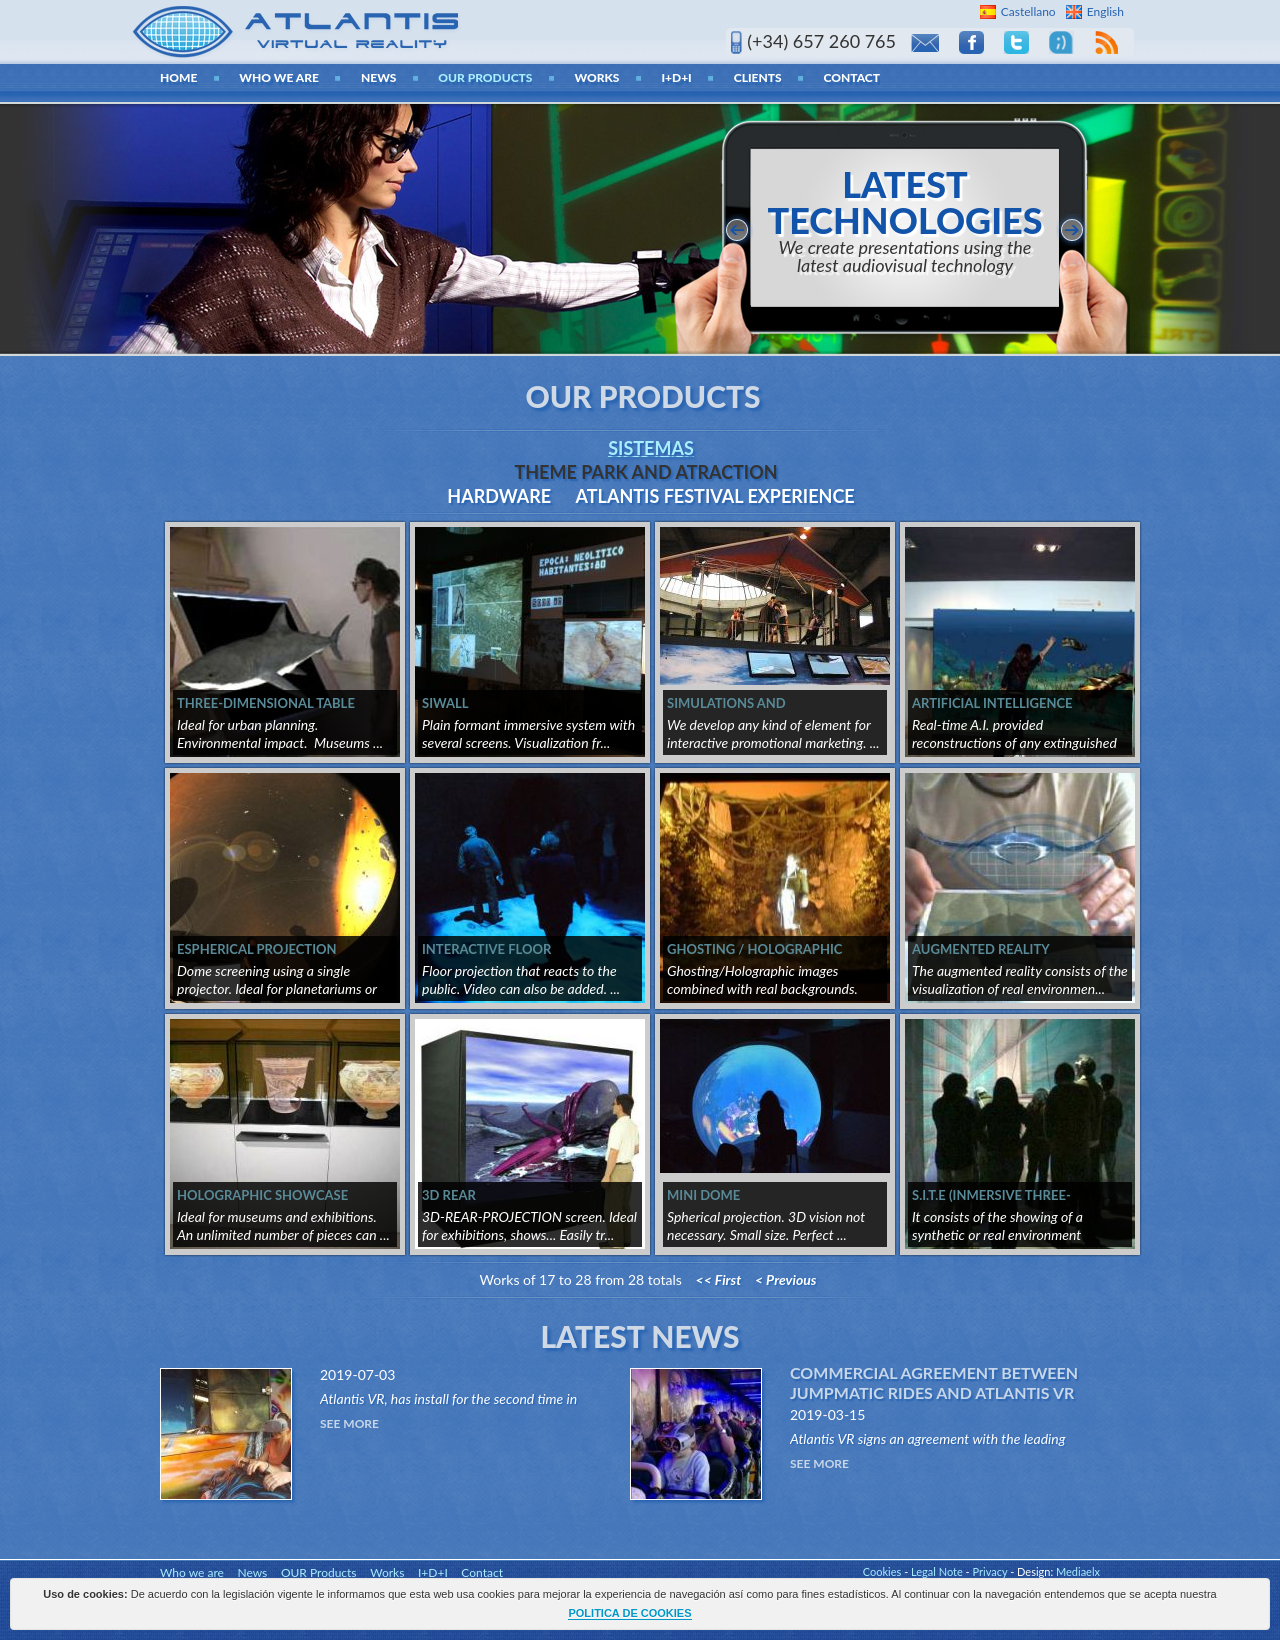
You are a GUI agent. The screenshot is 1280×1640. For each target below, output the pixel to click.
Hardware (499, 496)
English (1105, 11)
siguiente (1072, 230)
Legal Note (937, 1571)
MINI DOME (703, 1195)
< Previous (786, 1279)
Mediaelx (1078, 1571)
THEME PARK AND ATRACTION (645, 472)
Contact (852, 77)
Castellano (1028, 11)
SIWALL (445, 703)
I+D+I (676, 77)
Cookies (882, 1571)
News (378, 77)
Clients (758, 77)
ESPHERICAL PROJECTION (257, 949)
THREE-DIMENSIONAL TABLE (266, 703)
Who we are (279, 77)
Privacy (990, 1571)
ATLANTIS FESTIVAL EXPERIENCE (715, 496)
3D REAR (449, 1195)
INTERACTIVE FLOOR (486, 949)
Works (596, 77)
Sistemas (651, 448)
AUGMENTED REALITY (981, 949)
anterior (737, 230)
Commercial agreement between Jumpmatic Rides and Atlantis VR (934, 1382)
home (178, 77)
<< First (719, 1279)
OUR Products (485, 77)
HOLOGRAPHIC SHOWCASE (262, 1195)
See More (349, 1423)
